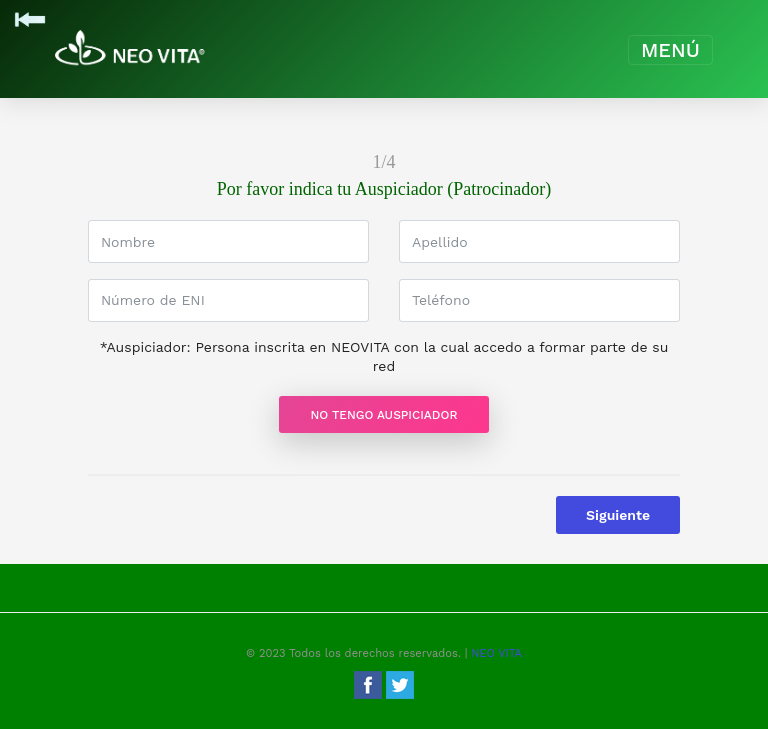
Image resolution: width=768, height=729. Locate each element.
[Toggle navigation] (670, 50)
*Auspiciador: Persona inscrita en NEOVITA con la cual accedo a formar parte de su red (384, 357)
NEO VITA (496, 653)
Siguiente (618, 515)
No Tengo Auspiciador (384, 415)
